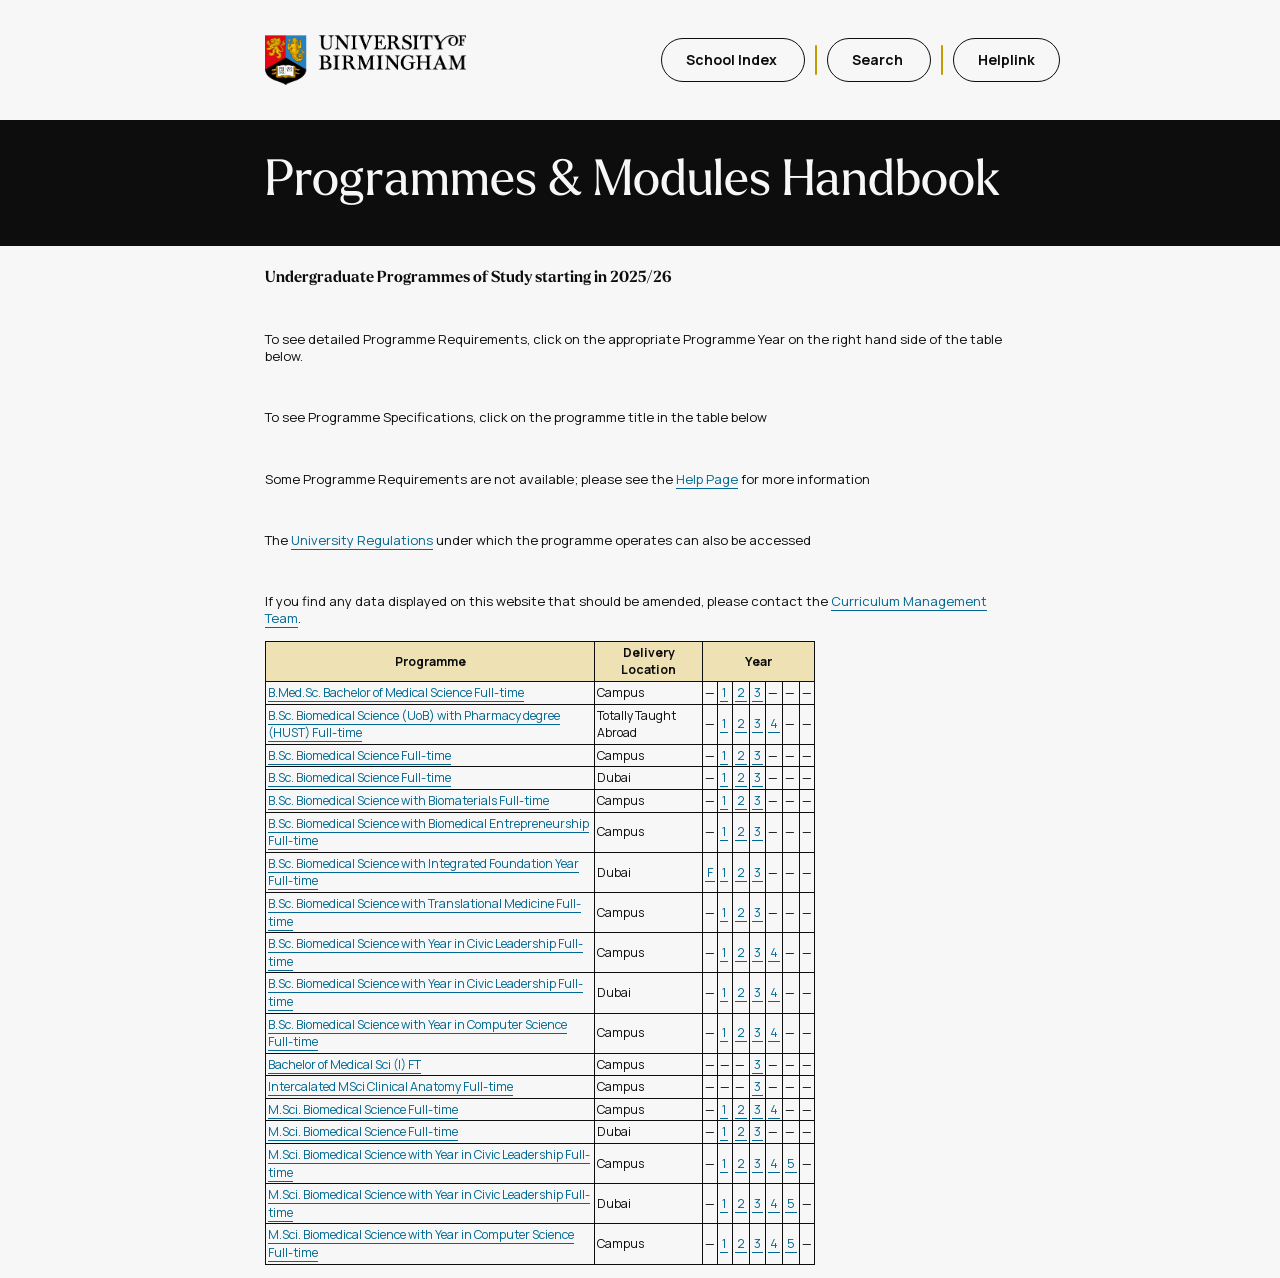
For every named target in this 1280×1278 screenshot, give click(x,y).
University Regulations (362, 540)
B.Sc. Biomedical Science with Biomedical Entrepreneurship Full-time (428, 832)
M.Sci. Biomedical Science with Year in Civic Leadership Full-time (429, 1163)
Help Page (707, 479)
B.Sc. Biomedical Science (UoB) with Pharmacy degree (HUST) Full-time (414, 724)
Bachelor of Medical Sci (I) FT (344, 1064)
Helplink (1006, 59)
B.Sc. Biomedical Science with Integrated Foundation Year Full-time (423, 872)
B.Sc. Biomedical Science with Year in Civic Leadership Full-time (425, 952)
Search (879, 59)
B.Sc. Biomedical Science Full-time (359, 755)
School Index (733, 59)
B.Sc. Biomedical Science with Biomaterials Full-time (408, 800)
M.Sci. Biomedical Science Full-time (363, 1109)
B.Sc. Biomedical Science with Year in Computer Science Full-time (417, 1033)
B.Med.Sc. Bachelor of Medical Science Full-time (396, 692)
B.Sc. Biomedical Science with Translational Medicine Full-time (424, 912)
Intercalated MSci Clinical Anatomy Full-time (390, 1086)
